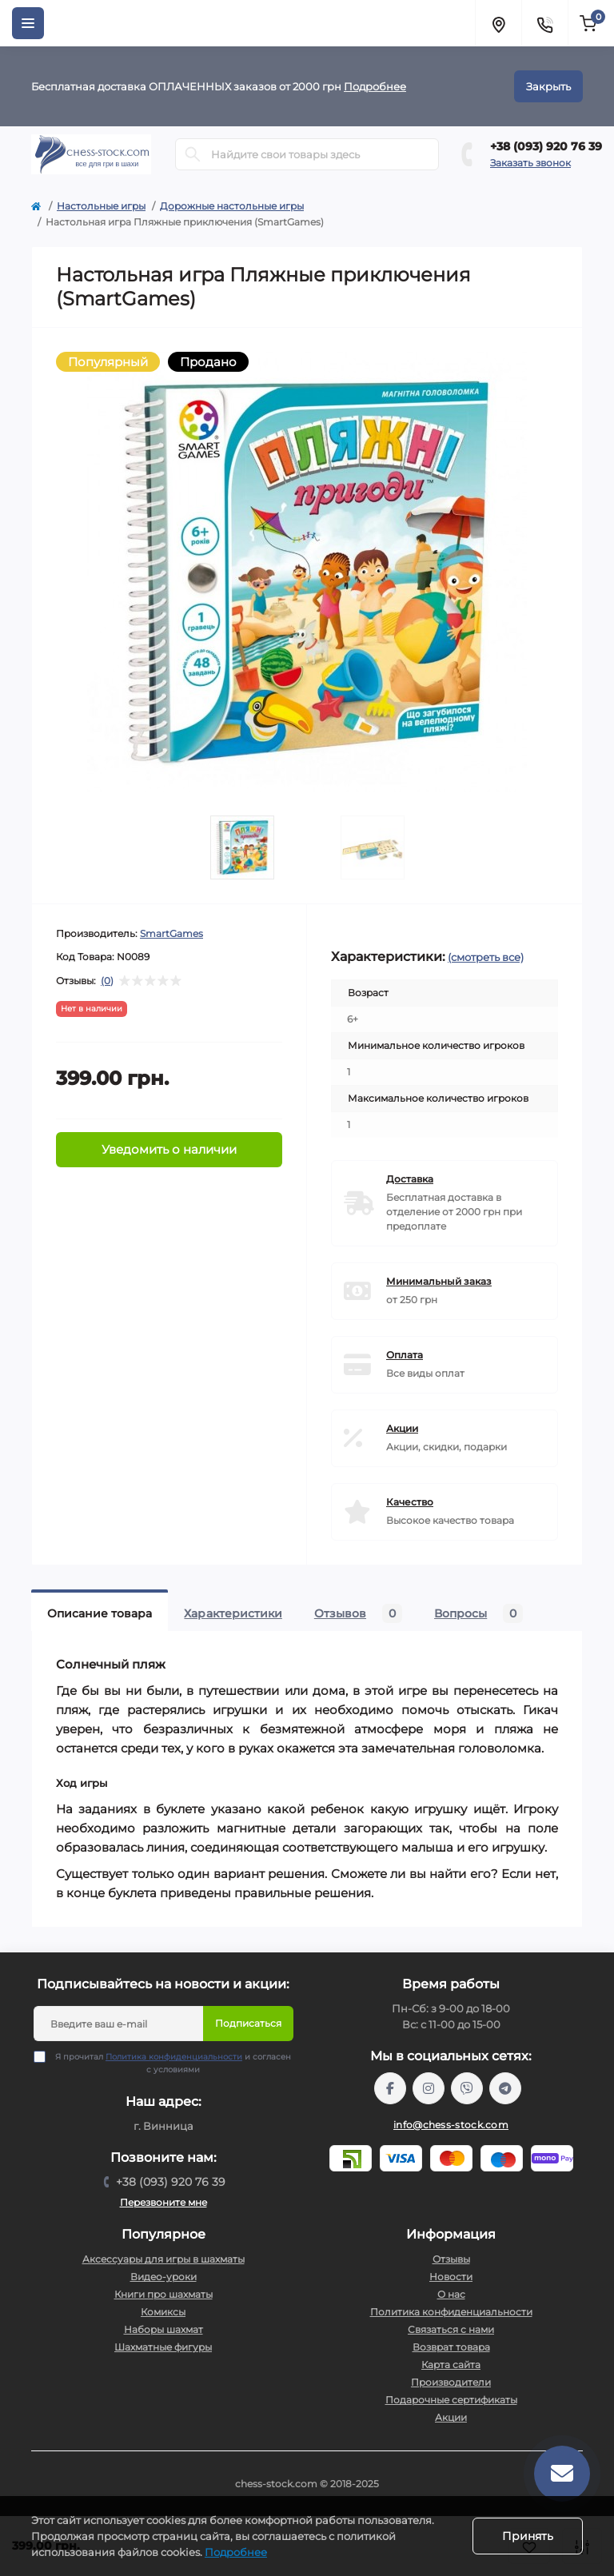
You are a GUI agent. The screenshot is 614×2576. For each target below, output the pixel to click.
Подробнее (375, 86)
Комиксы (163, 2312)
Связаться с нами (451, 2329)
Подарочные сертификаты (451, 2400)
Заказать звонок (530, 163)
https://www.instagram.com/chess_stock (428, 2088)
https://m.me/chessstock (390, 2088)
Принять (527, 2536)
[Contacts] (544, 23)
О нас (451, 2294)
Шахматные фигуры (163, 2347)
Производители (451, 2382)
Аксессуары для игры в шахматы (163, 2259)
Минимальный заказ (439, 1281)
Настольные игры (101, 206)
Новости (450, 2277)
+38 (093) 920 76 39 (546, 146)
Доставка (409, 1179)
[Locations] (498, 23)
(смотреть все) (486, 957)
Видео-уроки (163, 2277)
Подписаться (248, 2023)
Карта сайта (450, 2365)
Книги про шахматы (163, 2294)
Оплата (404, 1355)
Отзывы (451, 2259)
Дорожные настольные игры (232, 206)
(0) (107, 981)
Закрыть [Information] (548, 86)
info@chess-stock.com (450, 2125)
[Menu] (28, 23)
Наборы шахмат (163, 2329)
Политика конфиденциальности (174, 2057)
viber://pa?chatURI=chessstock (466, 2088)
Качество (409, 1502)
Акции (402, 1428)
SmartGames (171, 933)
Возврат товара (451, 2347)
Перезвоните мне (163, 2202)
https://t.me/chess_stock (505, 2088)
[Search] (192, 154)
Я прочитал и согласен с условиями (173, 2063)
